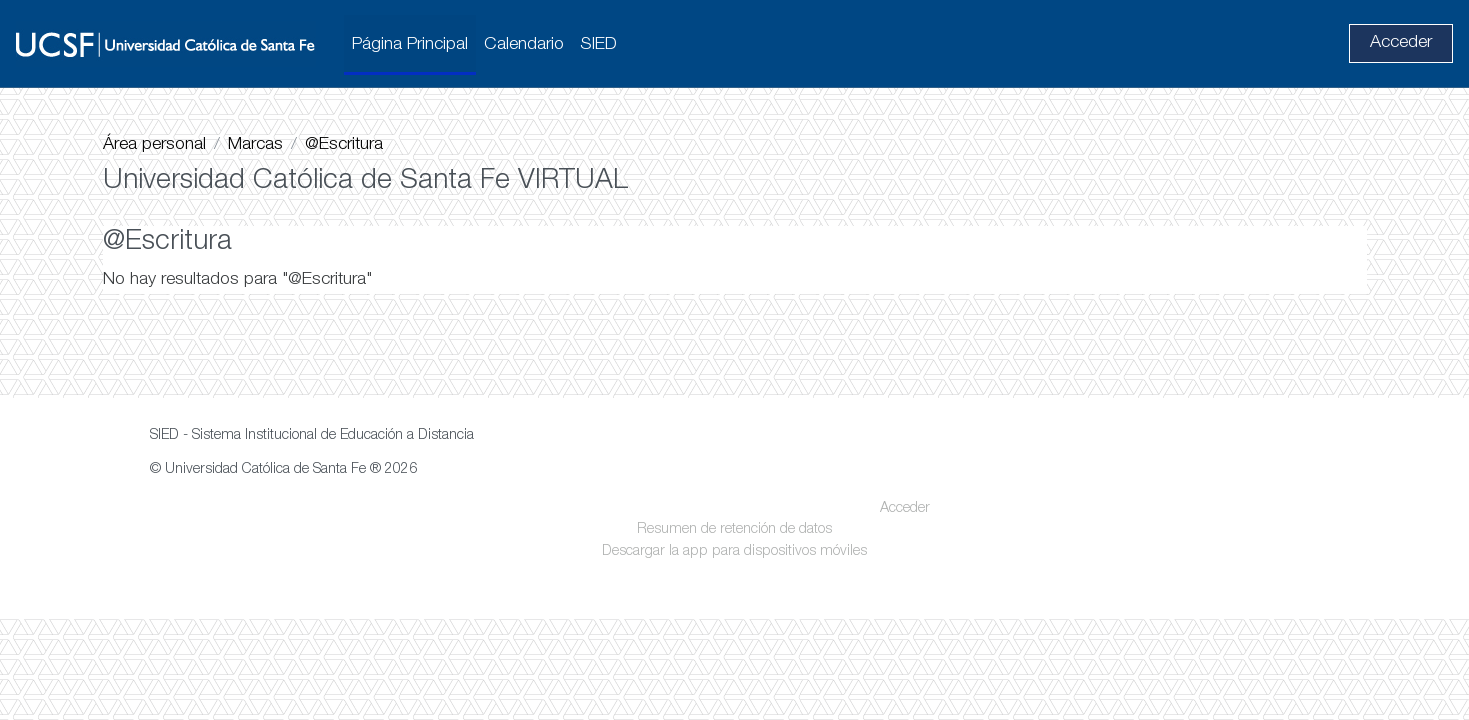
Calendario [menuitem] (524, 45)
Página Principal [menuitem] (410, 45)
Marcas (255, 145)
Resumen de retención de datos (734, 631)
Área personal (154, 145)
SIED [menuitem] (598, 45)
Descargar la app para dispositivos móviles (734, 652)
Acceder (1401, 43)
